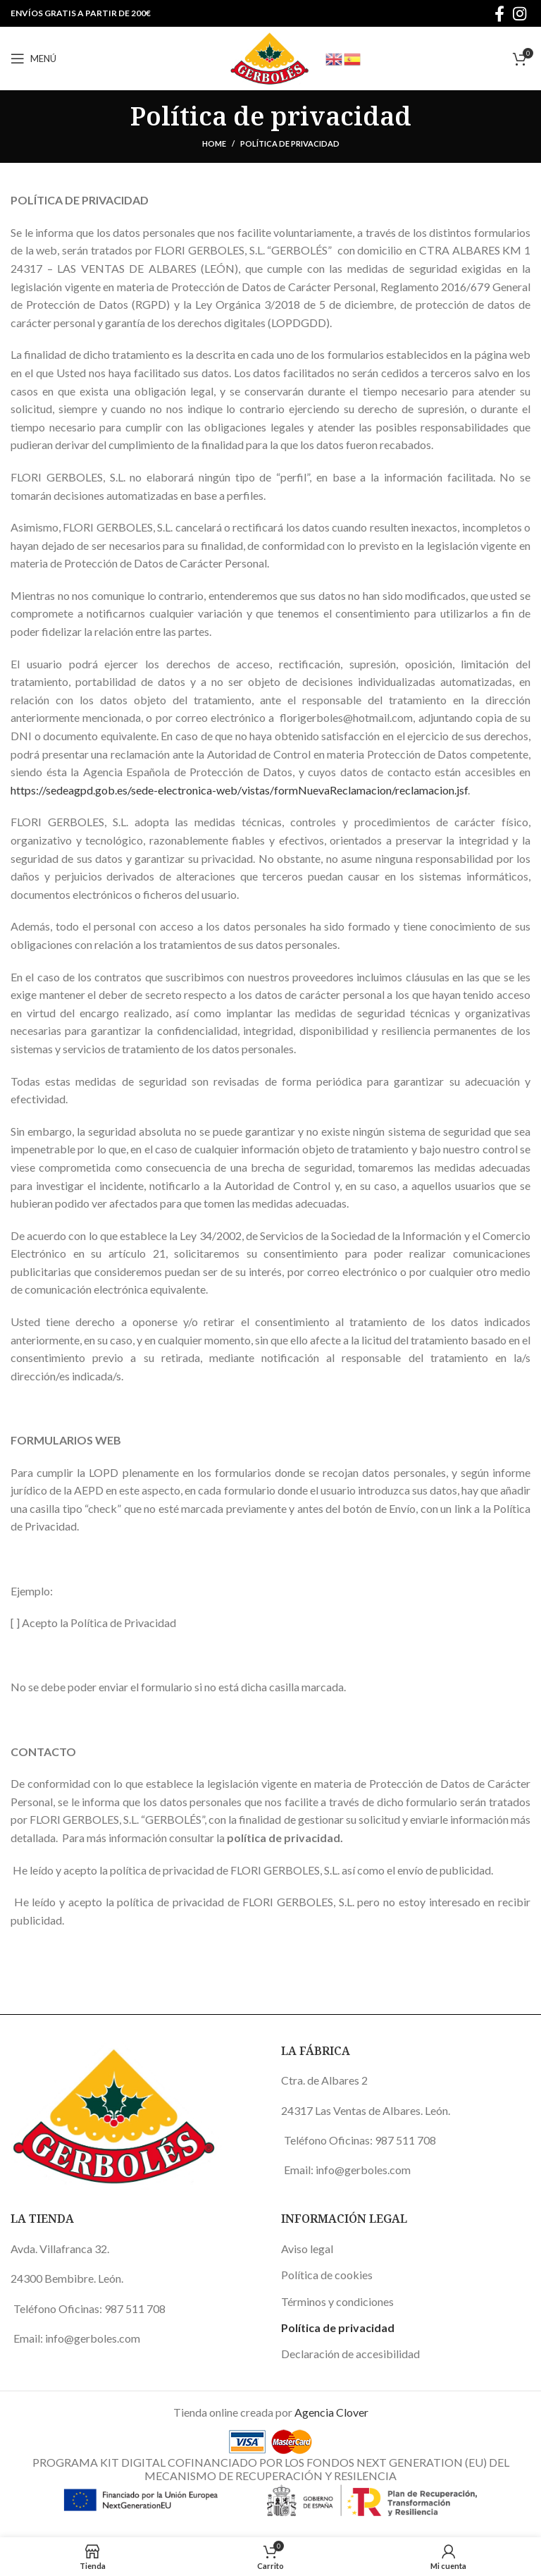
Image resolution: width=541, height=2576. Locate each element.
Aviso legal (307, 2248)
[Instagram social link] (519, 13)
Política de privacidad (337, 2327)
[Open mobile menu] (33, 58)
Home (214, 143)
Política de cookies (327, 2274)
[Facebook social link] (499, 13)
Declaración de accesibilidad (350, 2353)
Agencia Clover (331, 2412)
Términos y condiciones (337, 2301)
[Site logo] (270, 56)
